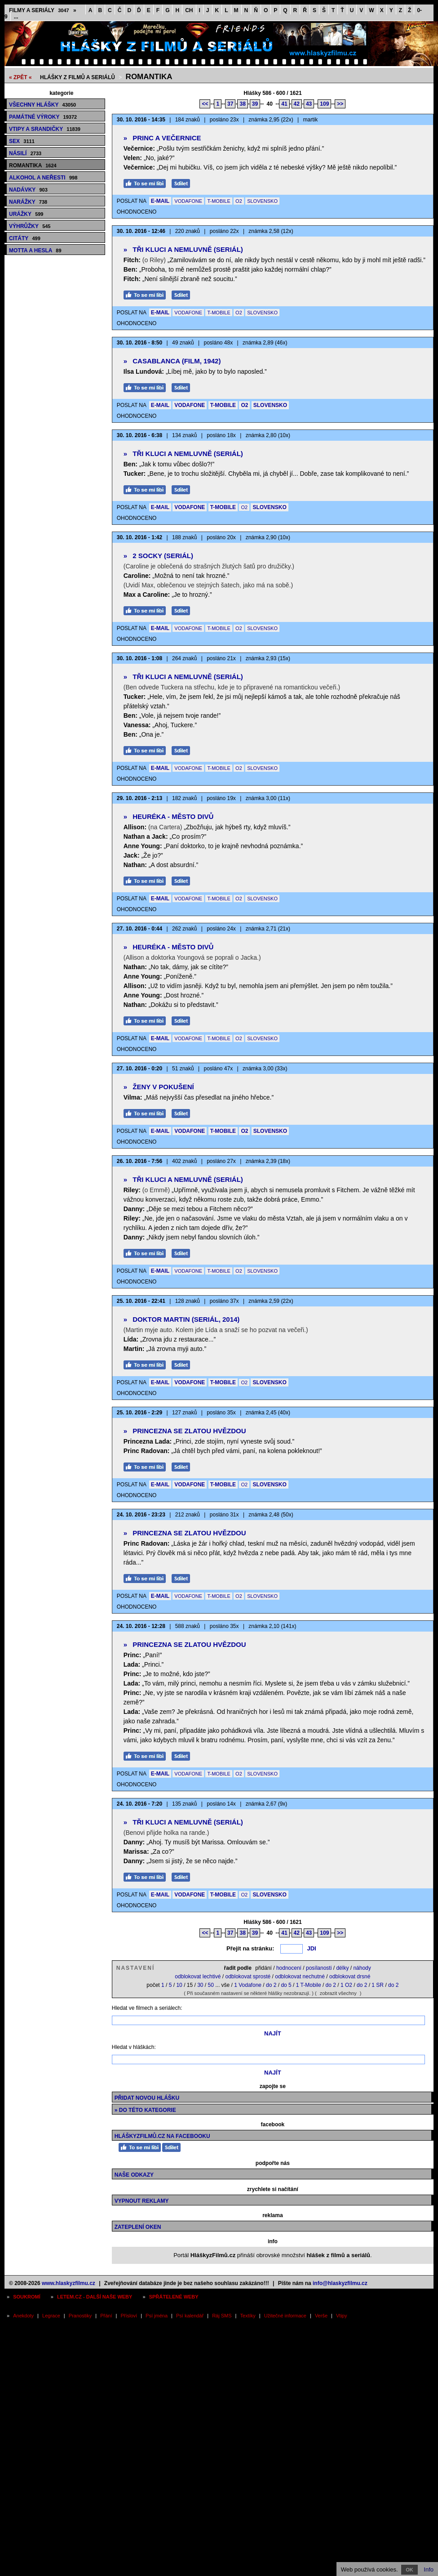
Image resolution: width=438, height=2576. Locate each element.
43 (309, 104)
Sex (22, 141)
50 (211, 1985)
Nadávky (28, 190)
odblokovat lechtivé (198, 1976)
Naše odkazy (134, 2175)
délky (342, 1968)
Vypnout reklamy (142, 2201)
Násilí (25, 153)
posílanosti (319, 1968)
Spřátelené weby (174, 2296)
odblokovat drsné (349, 1976)
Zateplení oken (138, 2227)
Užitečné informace (285, 2315)
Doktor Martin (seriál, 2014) (182, 1319)
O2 (238, 201)
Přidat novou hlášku (147, 2098)
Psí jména (157, 2315)
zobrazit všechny (338, 1993)
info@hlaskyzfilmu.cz (340, 2283)
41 (284, 104)
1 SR (378, 1985)
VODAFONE (188, 201)
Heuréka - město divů (169, 816)
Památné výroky (43, 117)
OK (409, 2569)
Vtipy (341, 2315)
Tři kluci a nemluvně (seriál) (183, 249)
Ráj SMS (221, 2315)
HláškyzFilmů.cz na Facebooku (162, 2136)
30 (200, 1985)
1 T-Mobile (308, 1985)
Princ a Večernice (162, 138)
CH (189, 10)
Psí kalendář (190, 2315)
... (16, 16)
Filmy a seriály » (42, 10)
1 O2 (346, 1985)
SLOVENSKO (262, 201)
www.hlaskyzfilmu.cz (68, 2283)
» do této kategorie (145, 2110)
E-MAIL (160, 201)
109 (324, 104)
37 (230, 104)
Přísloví (128, 2315)
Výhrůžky (29, 226)
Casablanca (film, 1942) (172, 361)
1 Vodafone (247, 1985)
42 (297, 104)
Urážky (26, 214)
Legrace (51, 2315)
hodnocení (288, 1968)
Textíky (248, 2315)
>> (340, 104)
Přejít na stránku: (250, 1948)
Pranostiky (80, 2315)
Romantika (149, 76)
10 (179, 1985)
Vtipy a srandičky (44, 129)
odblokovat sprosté (247, 1976)
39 (255, 104)
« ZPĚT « (20, 77)
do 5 (286, 1985)
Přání (106, 2315)
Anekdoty (23, 2315)
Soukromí (26, 2296)
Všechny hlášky (42, 105)
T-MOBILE (218, 201)
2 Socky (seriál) (158, 555)
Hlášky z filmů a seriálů (77, 77)
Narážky (28, 202)
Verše (321, 2315)
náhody (362, 1968)
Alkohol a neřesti (43, 177)
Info (429, 2569)
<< (205, 104)
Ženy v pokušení (159, 1087)
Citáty (24, 238)
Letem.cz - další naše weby (94, 2296)
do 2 (271, 1985)
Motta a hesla (35, 250)
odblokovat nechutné (300, 1976)
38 (242, 104)
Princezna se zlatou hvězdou (185, 1431)
